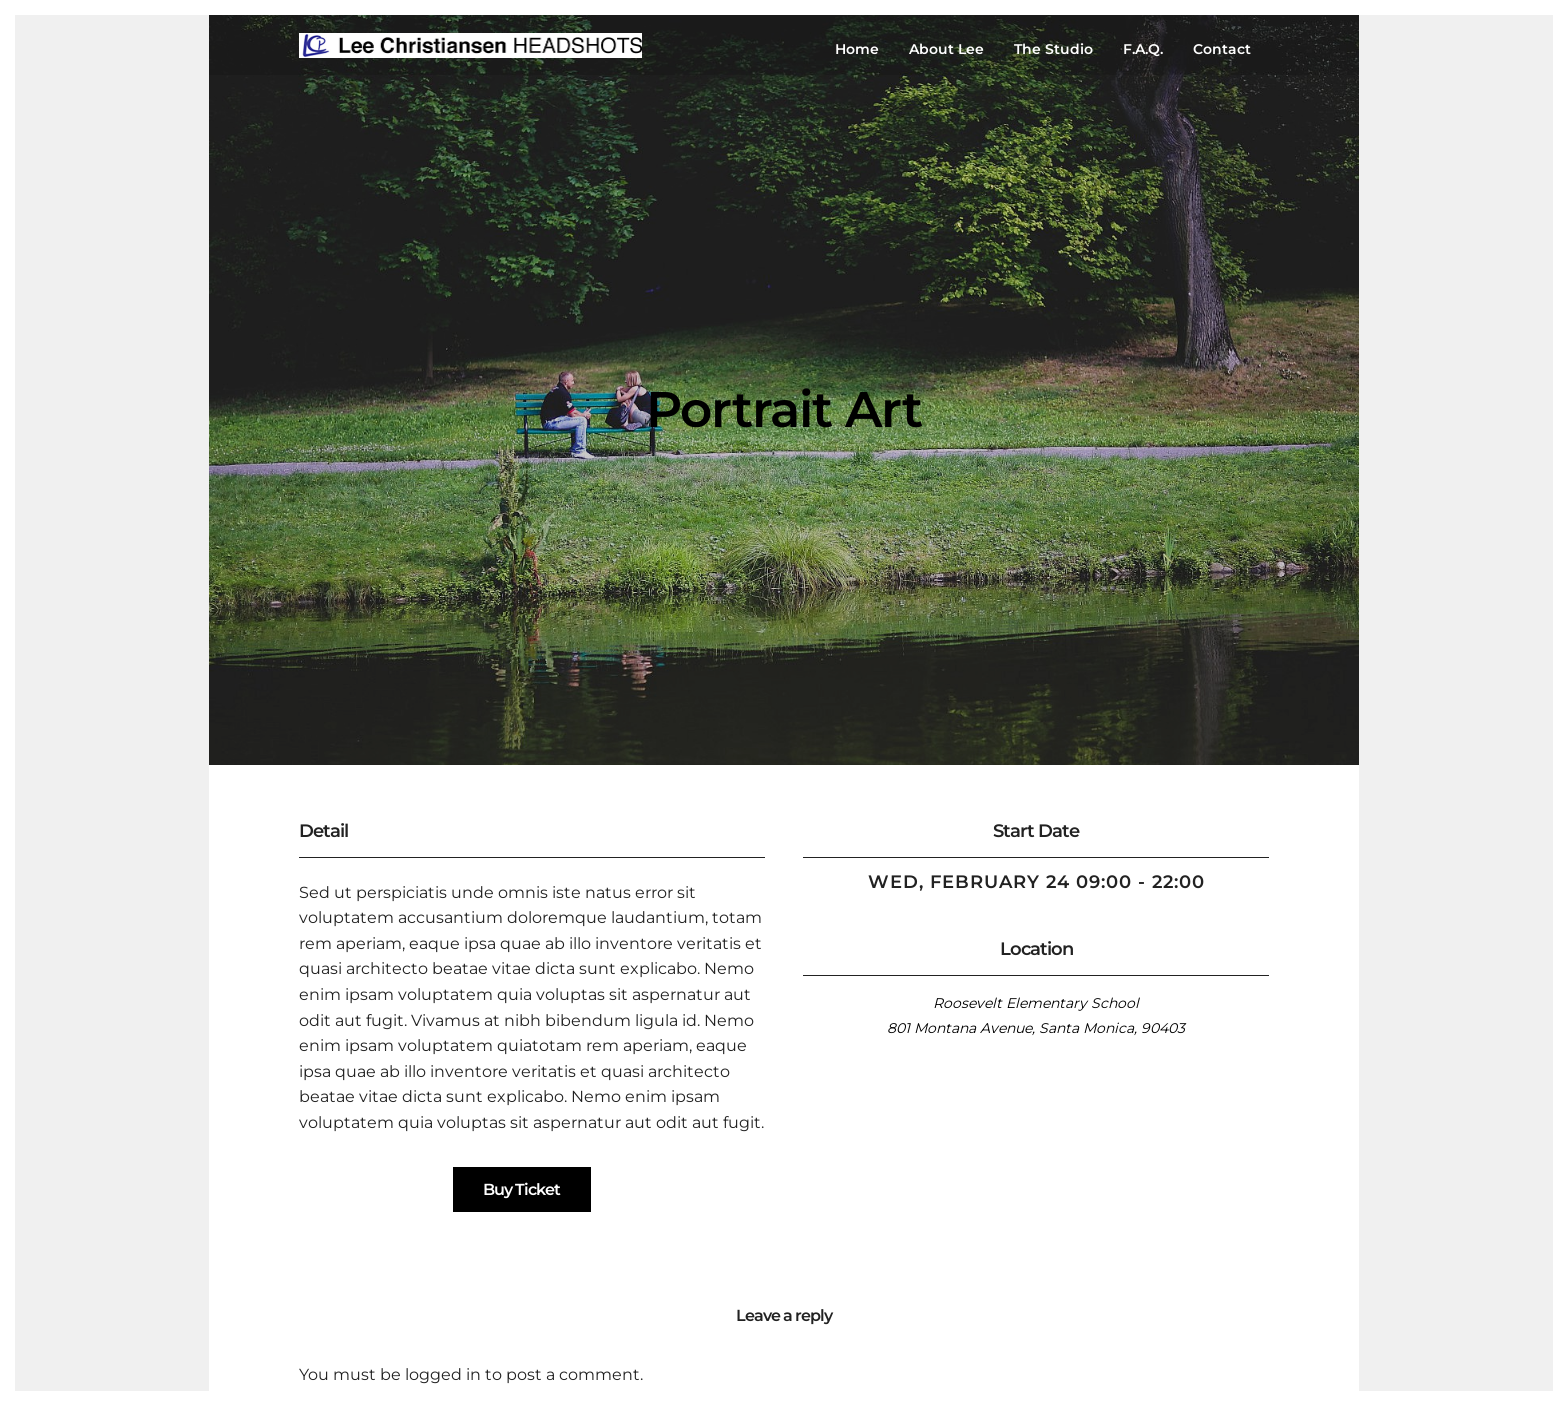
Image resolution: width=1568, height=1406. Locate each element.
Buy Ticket (521, 1189)
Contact (1222, 49)
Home (857, 49)
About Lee (946, 49)
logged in (443, 1374)
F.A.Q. (1143, 49)
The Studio (1053, 49)
